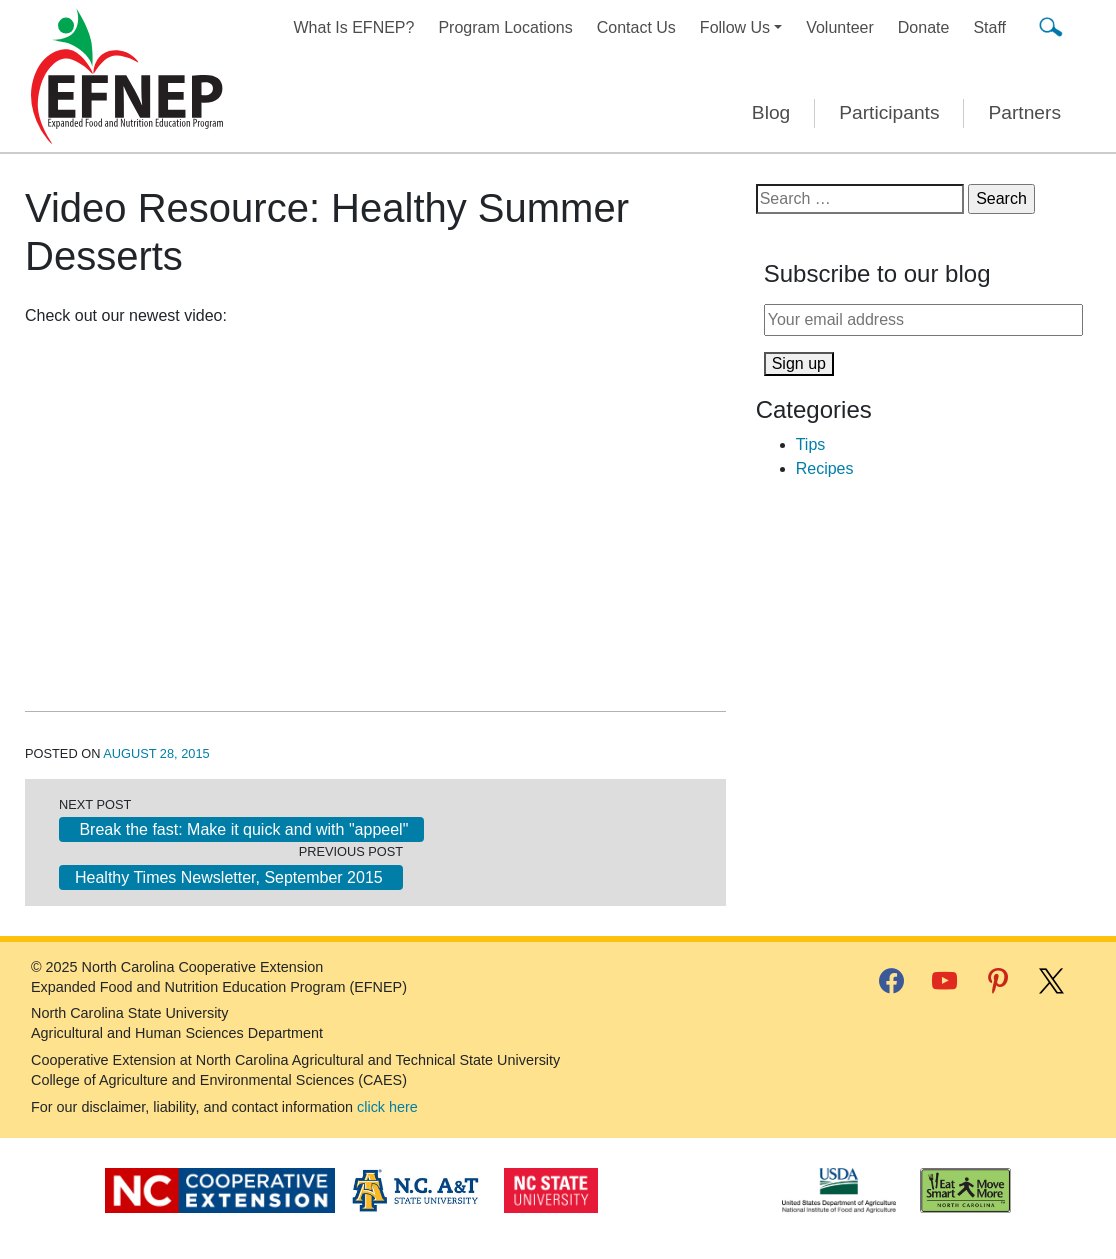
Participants (889, 112)
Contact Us (636, 27)
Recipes (825, 468)
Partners (1024, 112)
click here (387, 1107)
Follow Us (735, 27)
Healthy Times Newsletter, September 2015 (231, 877)
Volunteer (840, 27)
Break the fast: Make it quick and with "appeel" (241, 829)
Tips (811, 444)
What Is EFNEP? (354, 27)
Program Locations (505, 27)
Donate (924, 27)
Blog (771, 112)
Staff (989, 27)
